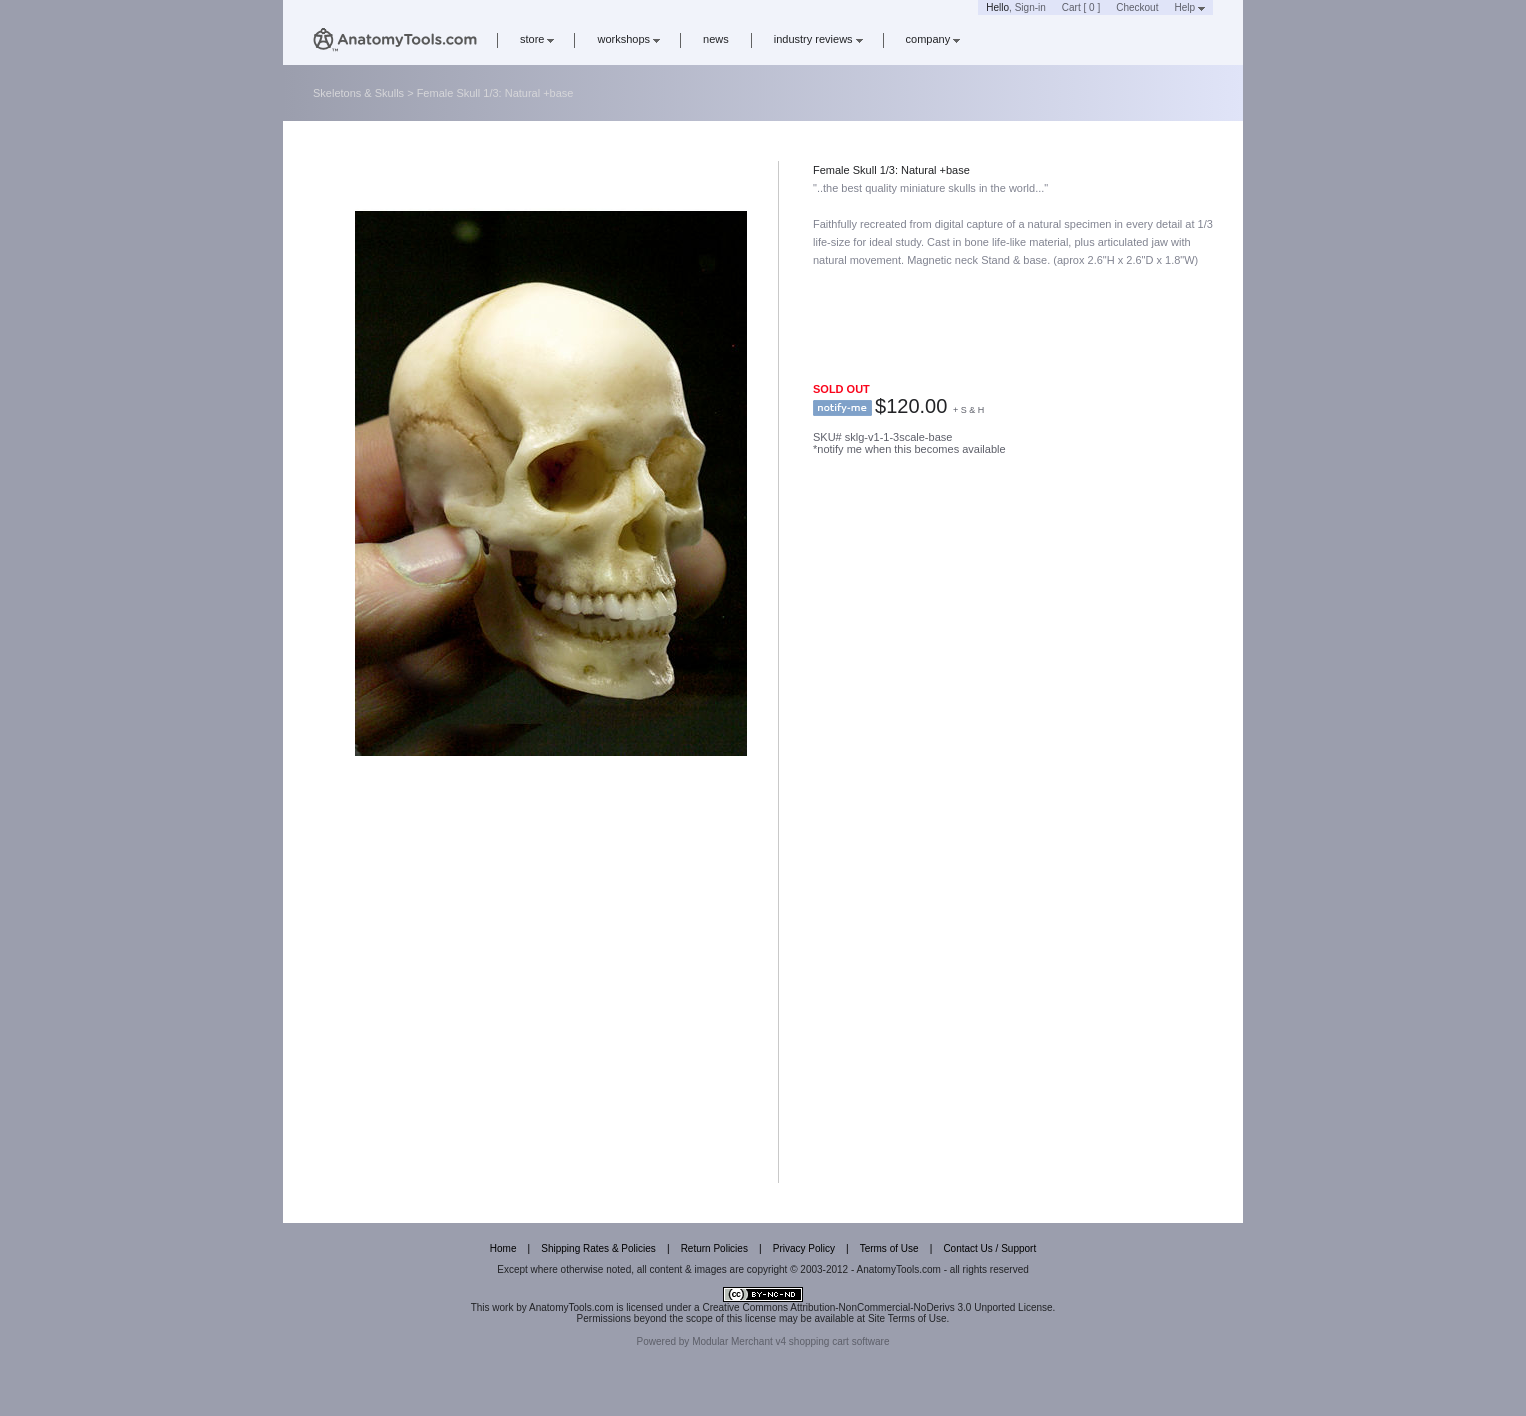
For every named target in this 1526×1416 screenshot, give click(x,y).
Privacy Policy (804, 1248)
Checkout (1137, 7)
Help (1189, 7)
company (933, 39)
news (716, 39)
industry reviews (818, 39)
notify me (842, 408)
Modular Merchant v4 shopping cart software (790, 1341)
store (537, 39)
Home (503, 1248)
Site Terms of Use (907, 1318)
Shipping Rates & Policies (598, 1248)
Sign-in (1030, 7)
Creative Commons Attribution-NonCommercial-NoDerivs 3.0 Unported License (877, 1307)
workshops (628, 39)
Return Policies (714, 1248)
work (502, 1307)
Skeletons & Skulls (358, 93)
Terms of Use (889, 1248)
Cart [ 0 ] (1081, 7)
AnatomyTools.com (571, 1307)
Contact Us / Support (989, 1248)
